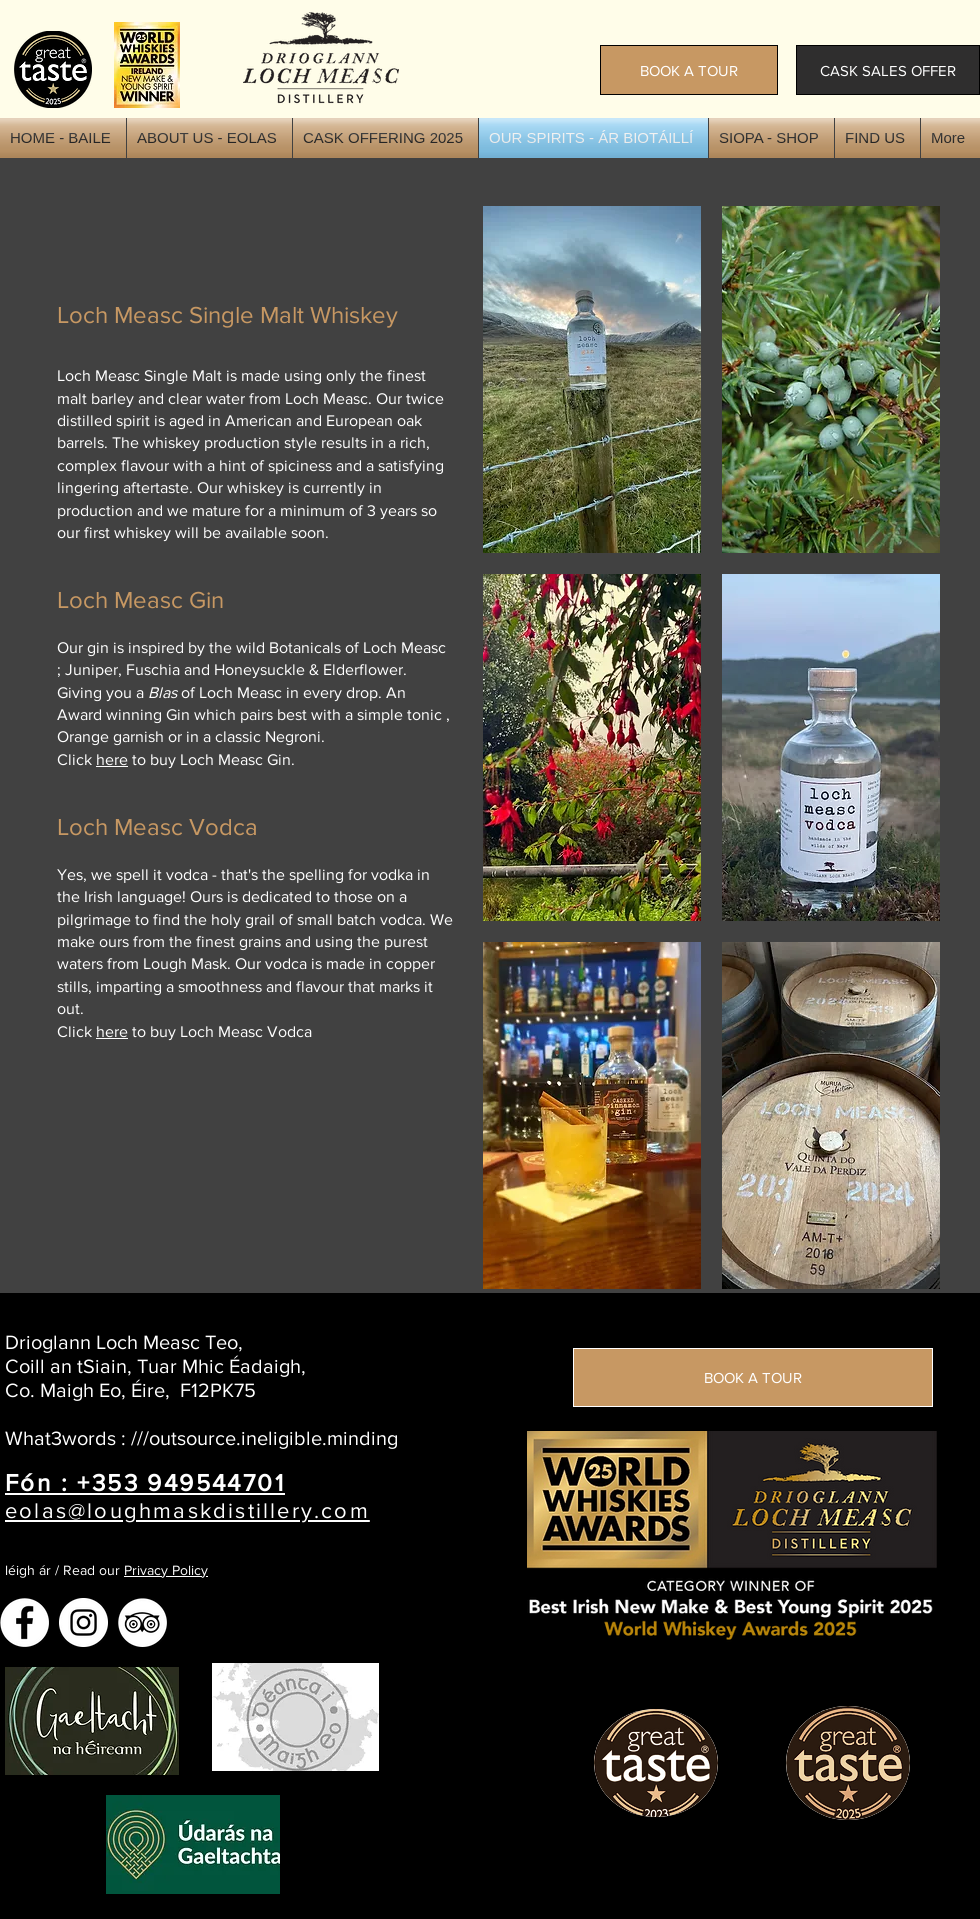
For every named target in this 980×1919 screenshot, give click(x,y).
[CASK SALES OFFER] (888, 70)
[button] (771, 138)
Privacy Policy (166, 1570)
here (112, 759)
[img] (592, 379)
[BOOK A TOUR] (689, 70)
